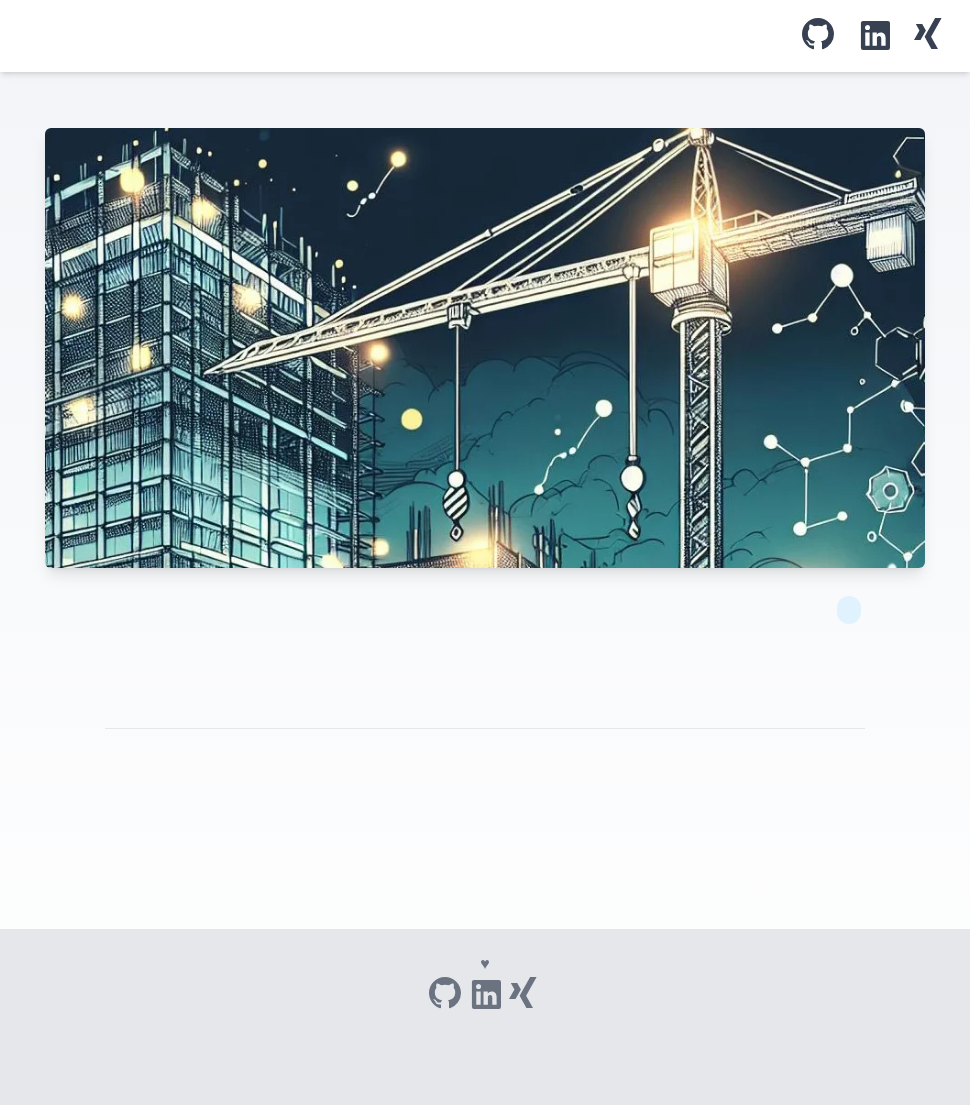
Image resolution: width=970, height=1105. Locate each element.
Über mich (431, 36)
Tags (415, 36)
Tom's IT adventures (26, 36)
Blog (399, 36)
